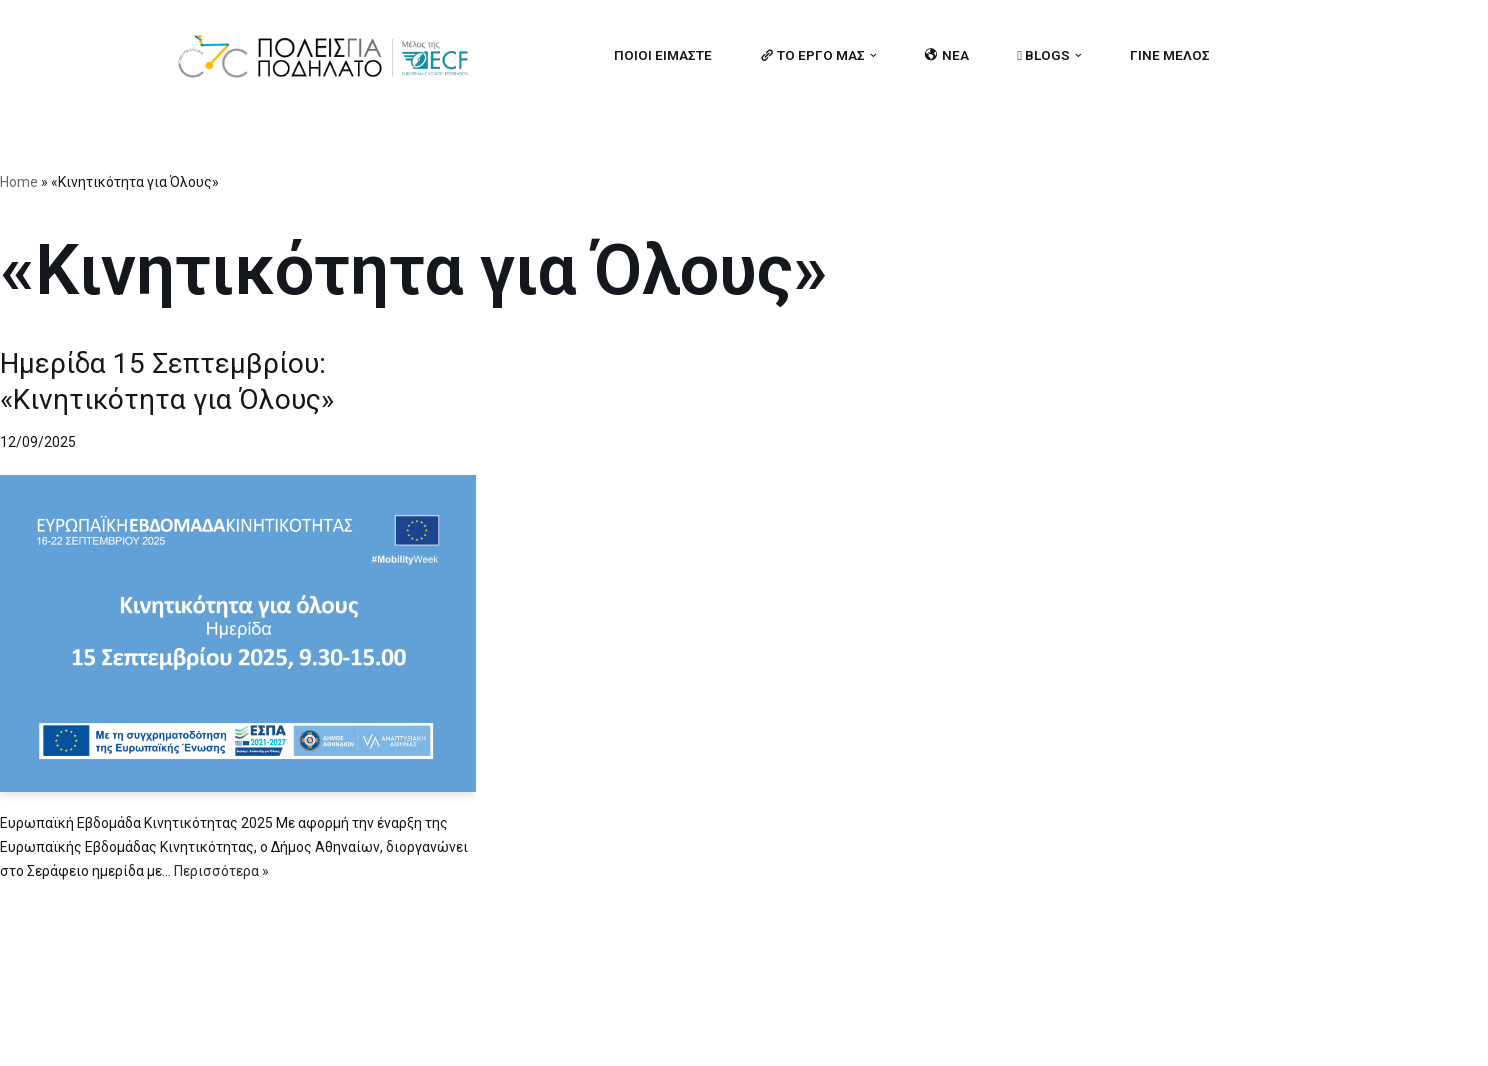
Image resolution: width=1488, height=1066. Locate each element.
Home (19, 182)
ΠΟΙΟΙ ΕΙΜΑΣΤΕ (663, 55)
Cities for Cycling (238, 1039)
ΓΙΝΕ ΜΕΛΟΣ (1170, 55)
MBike (429, 1039)
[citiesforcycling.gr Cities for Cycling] (329, 55)
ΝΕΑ (947, 55)
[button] (873, 55)
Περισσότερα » (221, 871)
